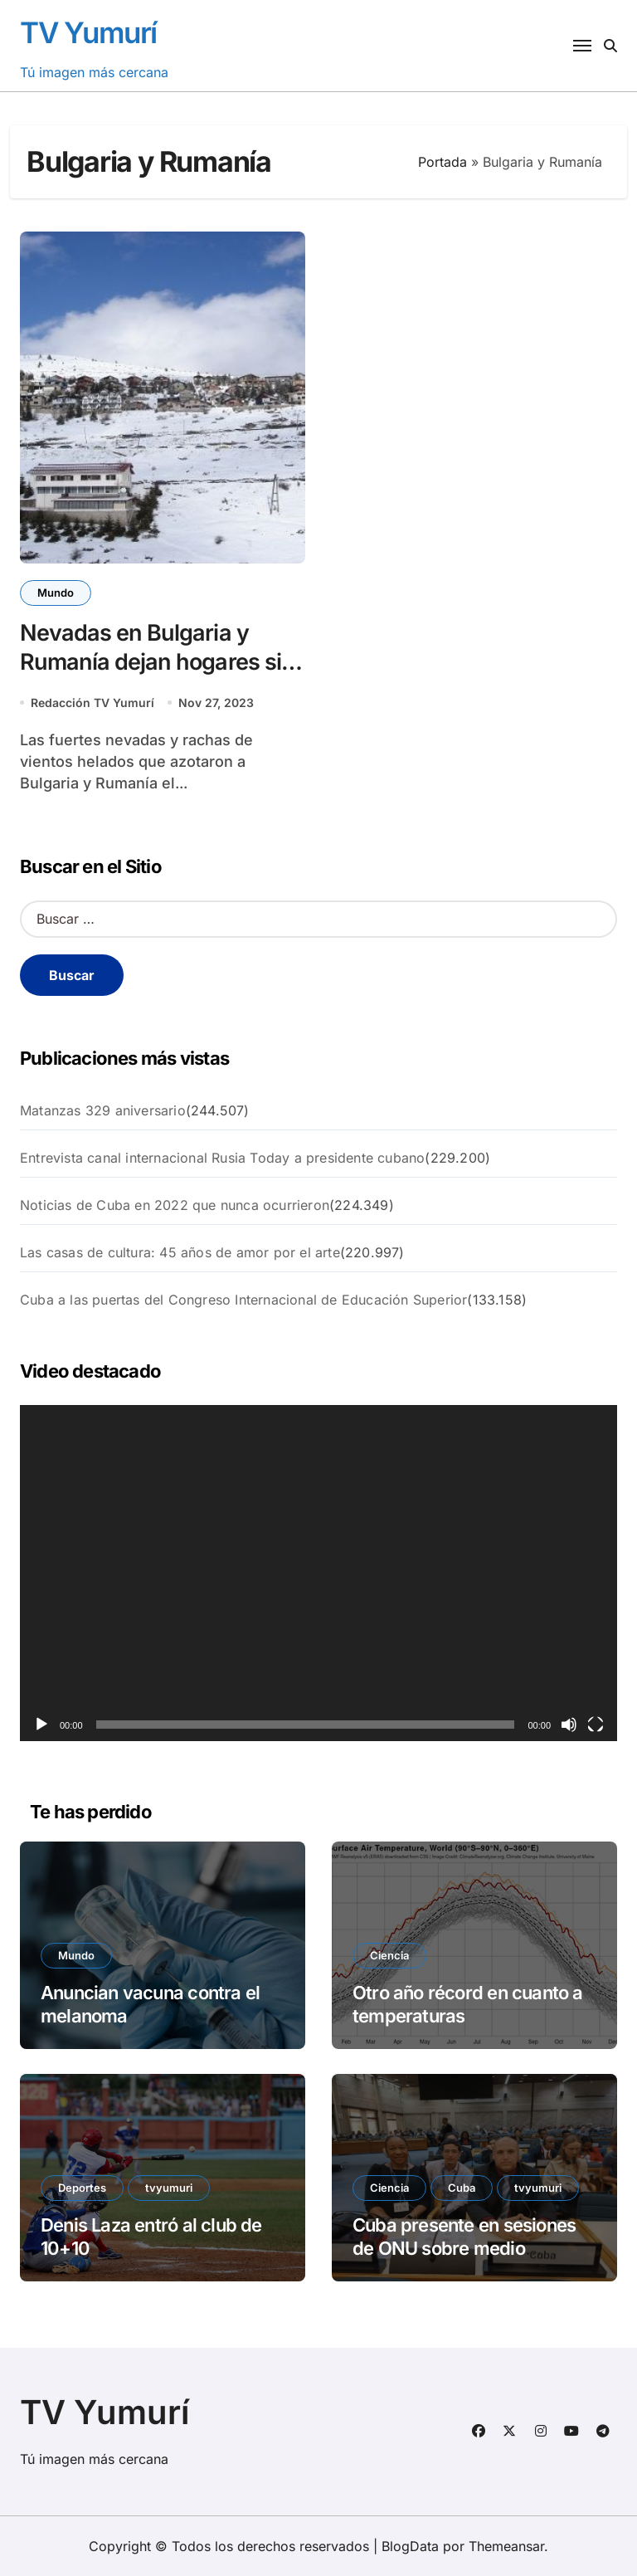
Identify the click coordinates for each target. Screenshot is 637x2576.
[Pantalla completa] (595, 1724)
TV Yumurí (88, 32)
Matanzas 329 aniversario (103, 1110)
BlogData (410, 2546)
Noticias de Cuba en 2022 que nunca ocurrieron (174, 1205)
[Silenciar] (569, 1724)
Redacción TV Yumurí (92, 702)
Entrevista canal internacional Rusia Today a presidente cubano (222, 1157)
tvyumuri (168, 2187)
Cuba (461, 2187)
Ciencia (389, 1955)
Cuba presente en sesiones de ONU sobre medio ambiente (464, 2248)
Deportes (82, 2187)
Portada (442, 162)
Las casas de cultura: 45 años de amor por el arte (180, 1252)
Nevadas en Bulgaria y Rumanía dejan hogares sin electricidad (157, 662)
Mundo (55, 592)
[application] (318, 1573)
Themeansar (506, 2546)
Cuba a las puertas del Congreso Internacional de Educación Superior (243, 1299)
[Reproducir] (41, 1724)
